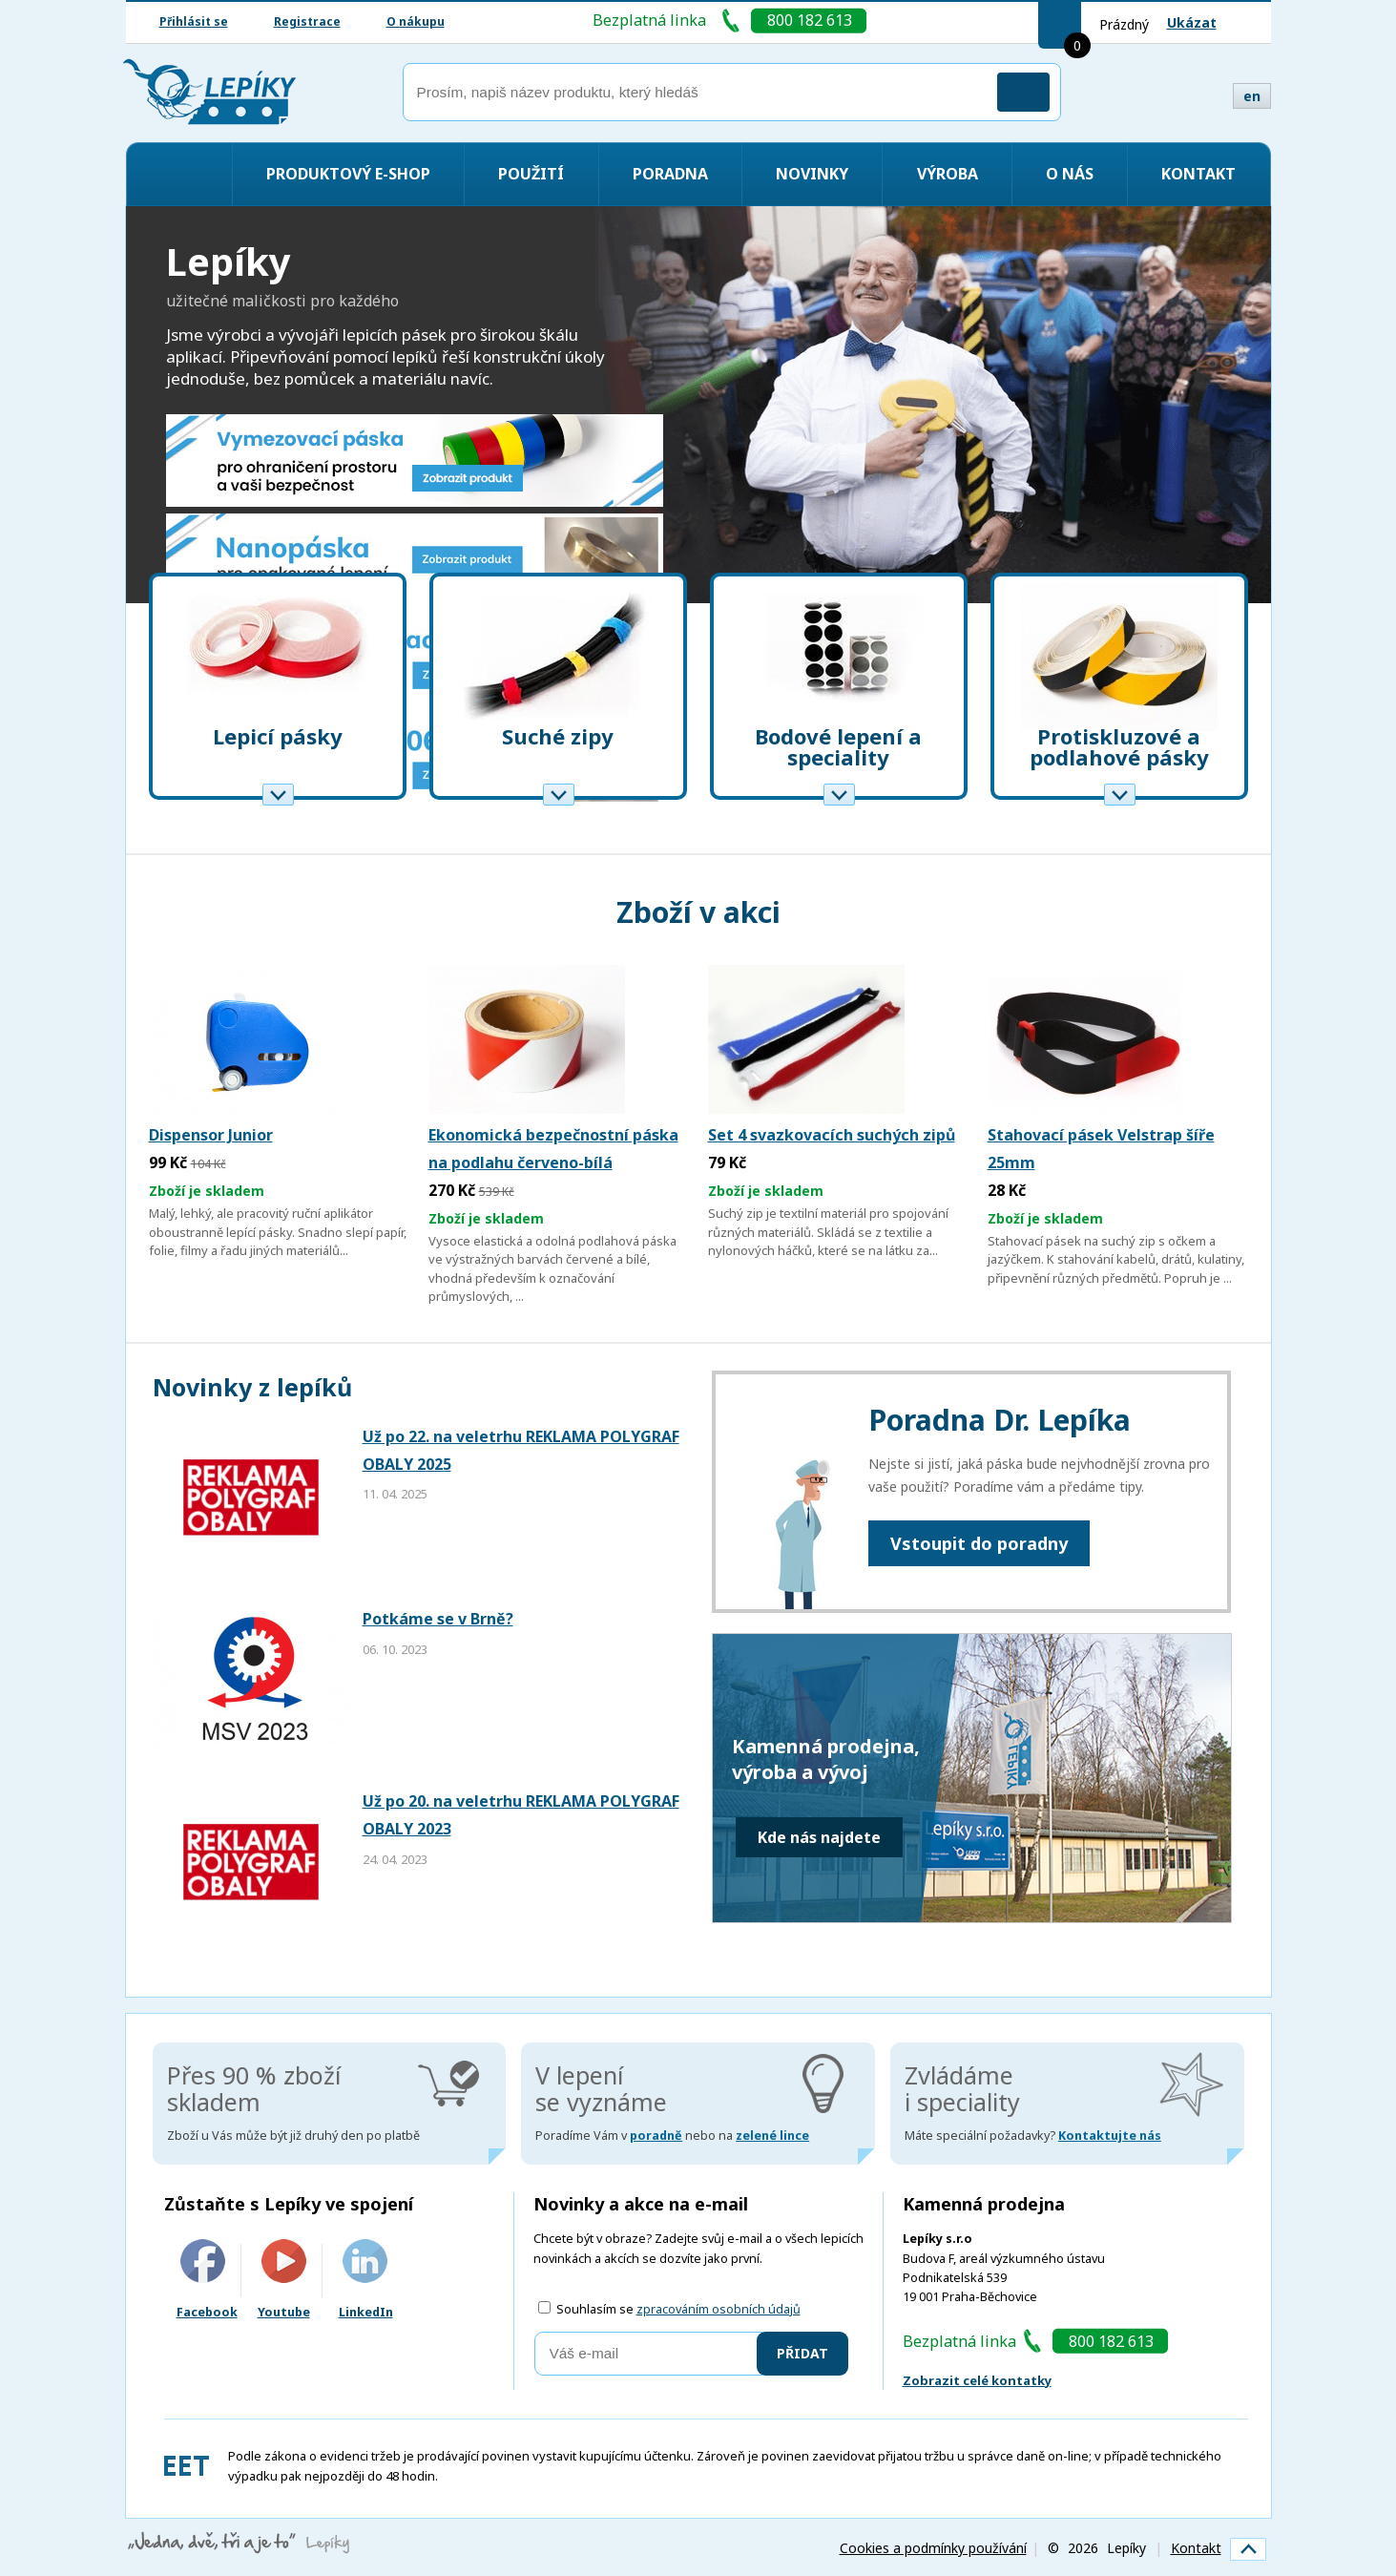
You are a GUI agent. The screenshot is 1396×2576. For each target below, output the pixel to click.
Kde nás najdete (819, 1837)
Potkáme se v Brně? (438, 1618)
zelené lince (772, 2135)
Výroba (947, 173)
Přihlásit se (193, 21)
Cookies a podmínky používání (933, 2548)
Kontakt (1198, 173)
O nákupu (415, 21)
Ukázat (1192, 22)
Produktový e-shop (348, 173)
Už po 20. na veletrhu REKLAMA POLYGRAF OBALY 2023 (521, 1815)
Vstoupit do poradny (979, 1543)
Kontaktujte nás (1109, 2135)
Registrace (307, 21)
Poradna (670, 173)
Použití (531, 173)
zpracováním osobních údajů (718, 2309)
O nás (1070, 173)
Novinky (812, 173)
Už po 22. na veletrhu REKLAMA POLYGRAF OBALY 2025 (521, 1450)
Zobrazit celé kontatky (977, 2380)
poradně (656, 2135)
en (1252, 96)
